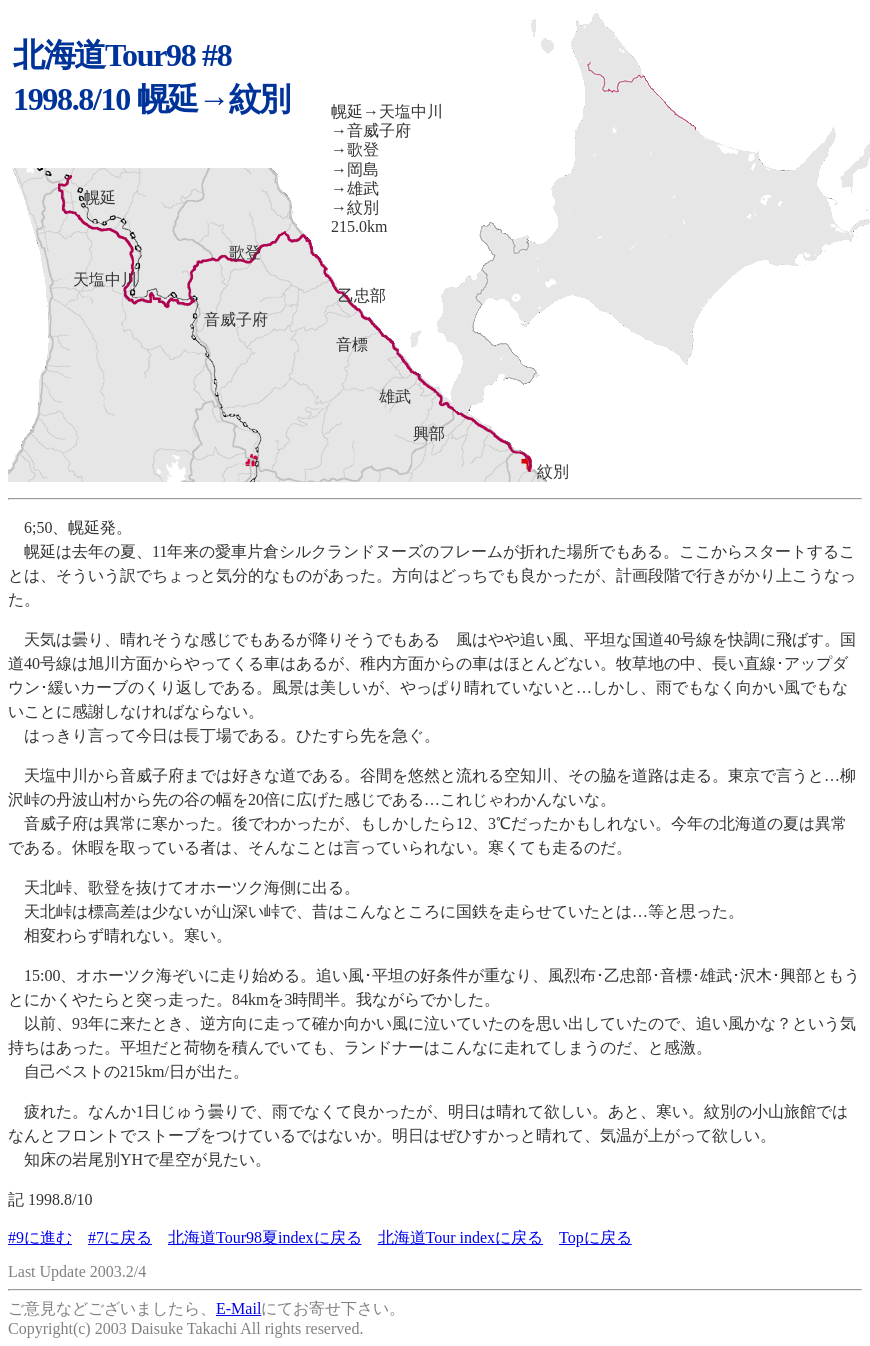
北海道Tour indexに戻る (461, 1237)
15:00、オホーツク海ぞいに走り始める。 (162, 975)
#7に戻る (120, 1237)
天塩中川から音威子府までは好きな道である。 (184, 775)
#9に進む (40, 1237)
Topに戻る (595, 1237)
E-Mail (238, 1308)
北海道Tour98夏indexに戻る (265, 1237)
